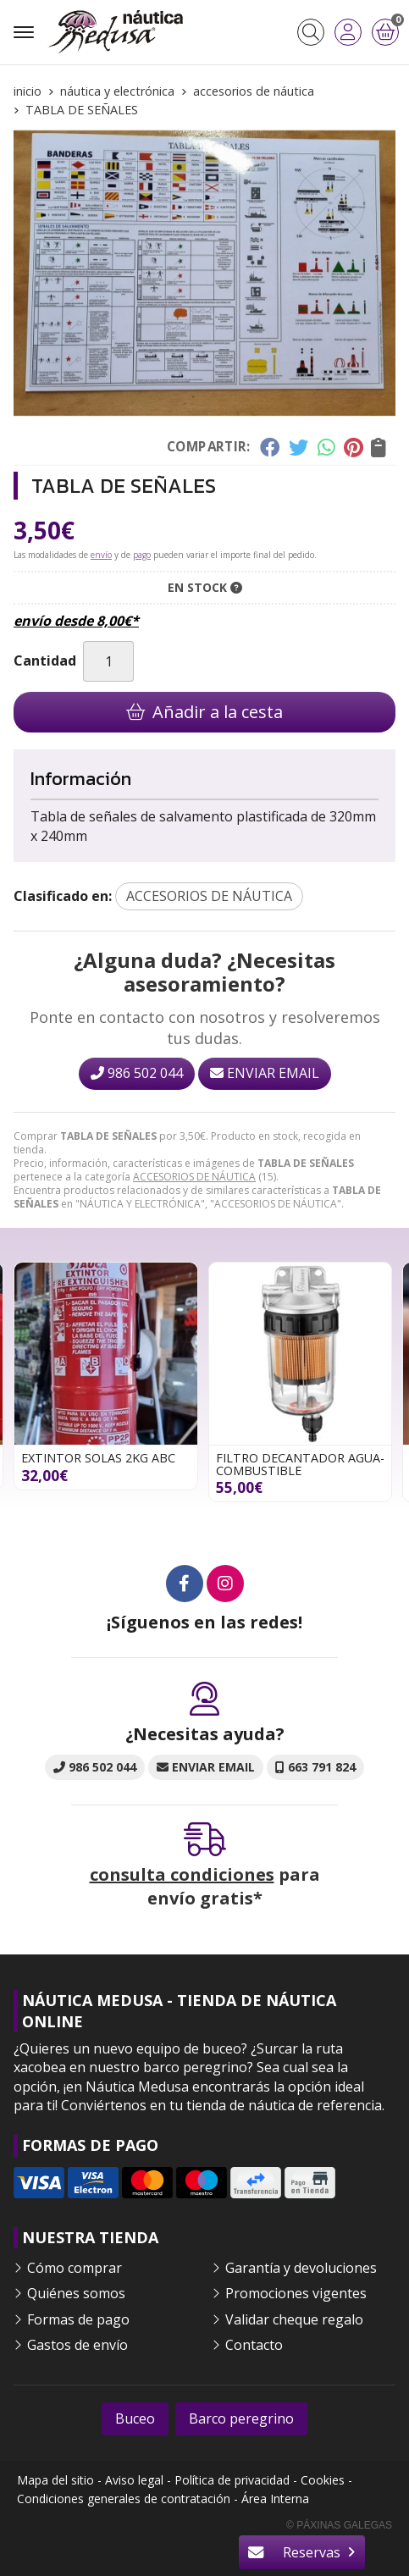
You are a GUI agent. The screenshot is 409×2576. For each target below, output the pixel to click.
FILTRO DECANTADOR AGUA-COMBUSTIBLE (300, 1464)
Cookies (323, 2480)
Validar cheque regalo (294, 2319)
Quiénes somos (76, 2293)
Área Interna (275, 2498)
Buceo (135, 2418)
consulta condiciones (182, 1874)
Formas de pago (78, 2319)
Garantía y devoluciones (301, 2267)
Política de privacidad (232, 2480)
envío (101, 555)
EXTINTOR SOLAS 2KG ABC (98, 1458)
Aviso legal (134, 2480)
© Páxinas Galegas (339, 2525)
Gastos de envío (77, 2345)
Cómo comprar (74, 2267)
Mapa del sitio (55, 2480)
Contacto (254, 2345)
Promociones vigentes (296, 2293)
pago (142, 555)
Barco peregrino (241, 2418)
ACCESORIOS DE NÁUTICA (194, 1176)
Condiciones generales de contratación (123, 2498)
